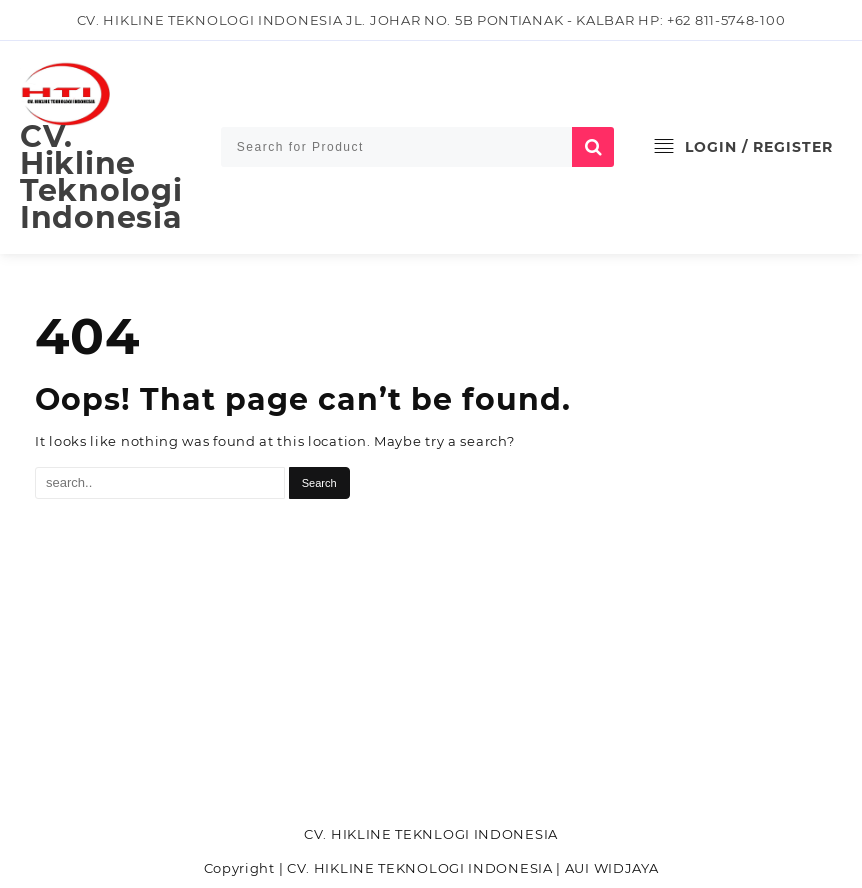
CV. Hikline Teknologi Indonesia (101, 177)
